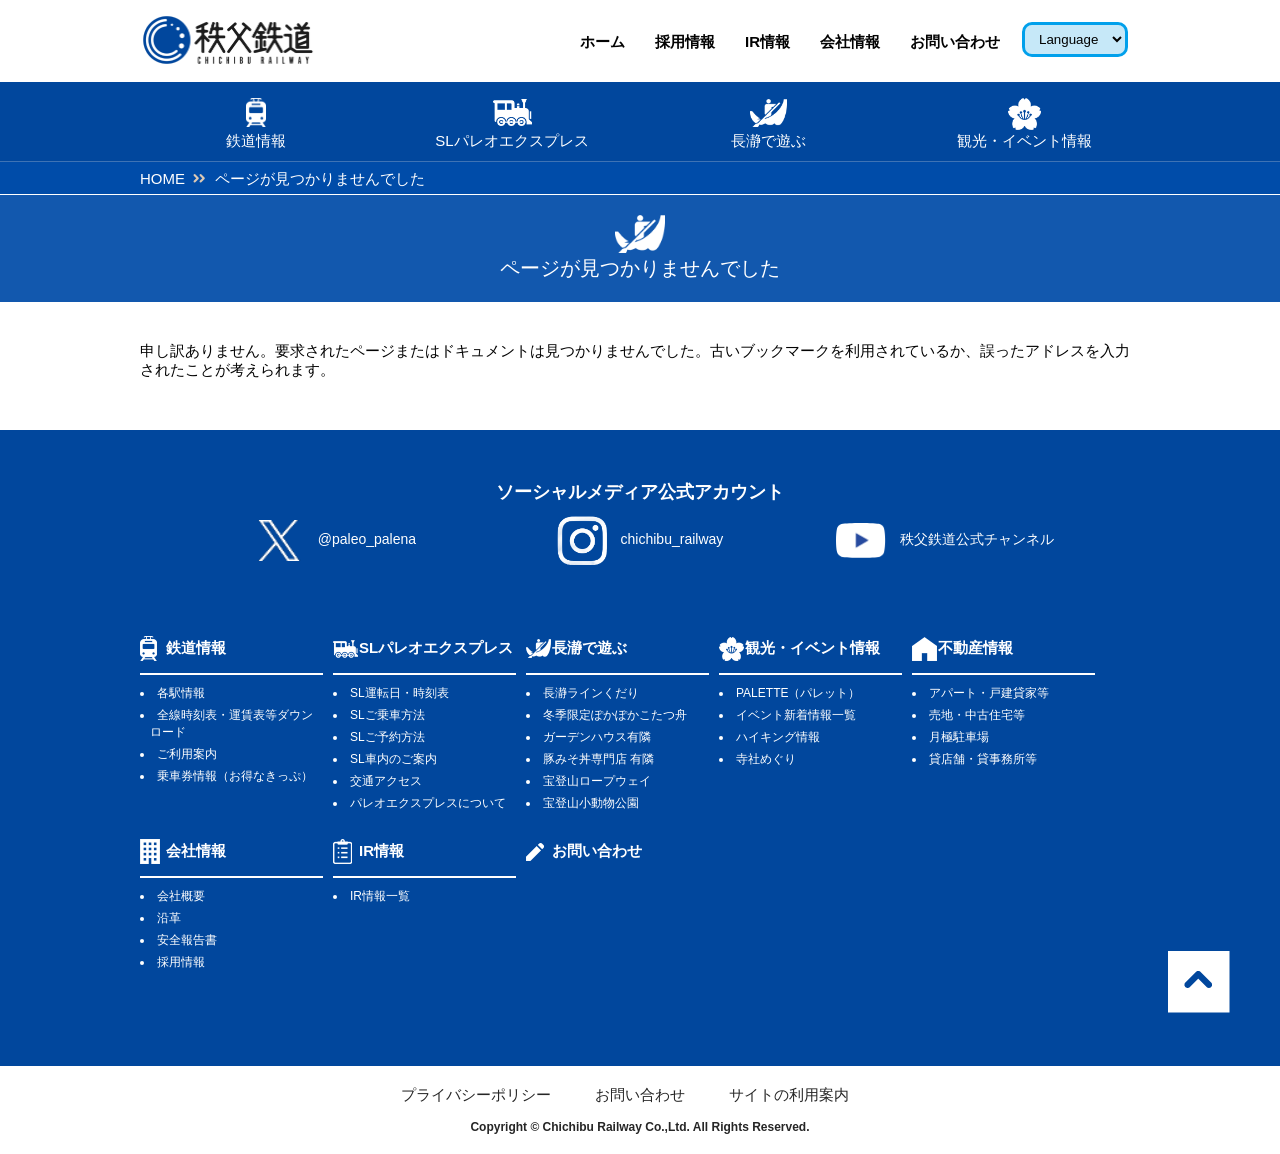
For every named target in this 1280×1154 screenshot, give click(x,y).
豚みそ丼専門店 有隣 (598, 759)
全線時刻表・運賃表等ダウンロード (231, 723)
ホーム (602, 41)
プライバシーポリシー (476, 1094)
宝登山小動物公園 (591, 803)
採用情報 (685, 41)
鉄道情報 (196, 647)
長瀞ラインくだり (591, 693)
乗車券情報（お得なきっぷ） (235, 776)
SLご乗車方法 (387, 715)
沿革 (169, 918)
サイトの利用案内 (789, 1094)
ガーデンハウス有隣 (597, 737)
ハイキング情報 (778, 737)
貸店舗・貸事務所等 (983, 759)
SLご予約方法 (387, 737)
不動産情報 (975, 647)
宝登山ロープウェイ (597, 781)
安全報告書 (187, 940)
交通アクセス (386, 781)
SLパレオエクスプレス (436, 647)
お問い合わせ (955, 41)
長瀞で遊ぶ (589, 647)
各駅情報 (181, 693)
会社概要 (181, 896)
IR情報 (767, 41)
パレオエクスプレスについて (428, 803)
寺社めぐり (766, 759)
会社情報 (850, 41)
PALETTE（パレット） (798, 693)
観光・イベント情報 (812, 647)
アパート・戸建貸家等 (989, 693)
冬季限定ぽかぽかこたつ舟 (615, 715)
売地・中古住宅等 (977, 715)
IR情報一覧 (380, 896)
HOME (162, 178)
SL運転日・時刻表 (399, 693)
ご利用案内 (187, 754)
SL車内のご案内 (393, 759)
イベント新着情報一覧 (796, 715)
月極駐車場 (959, 737)
